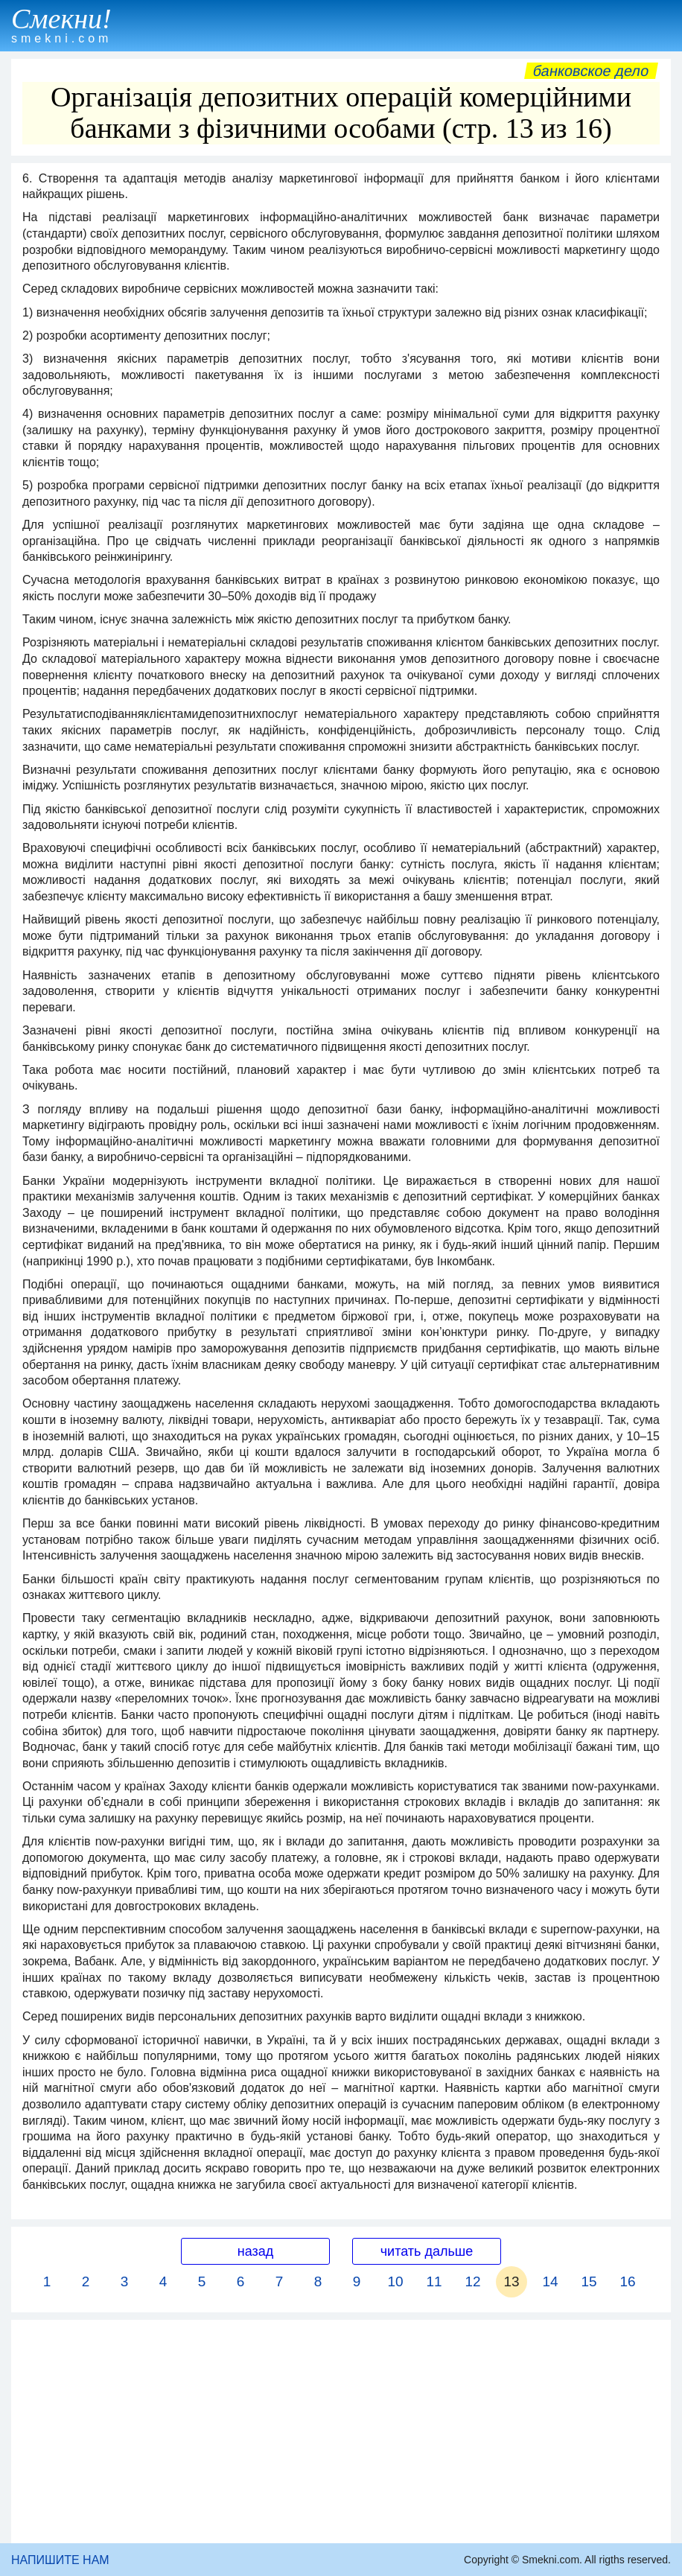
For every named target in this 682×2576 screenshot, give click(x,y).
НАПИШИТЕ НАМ (60, 2560)
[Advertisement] (341, 2431)
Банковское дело (591, 71)
